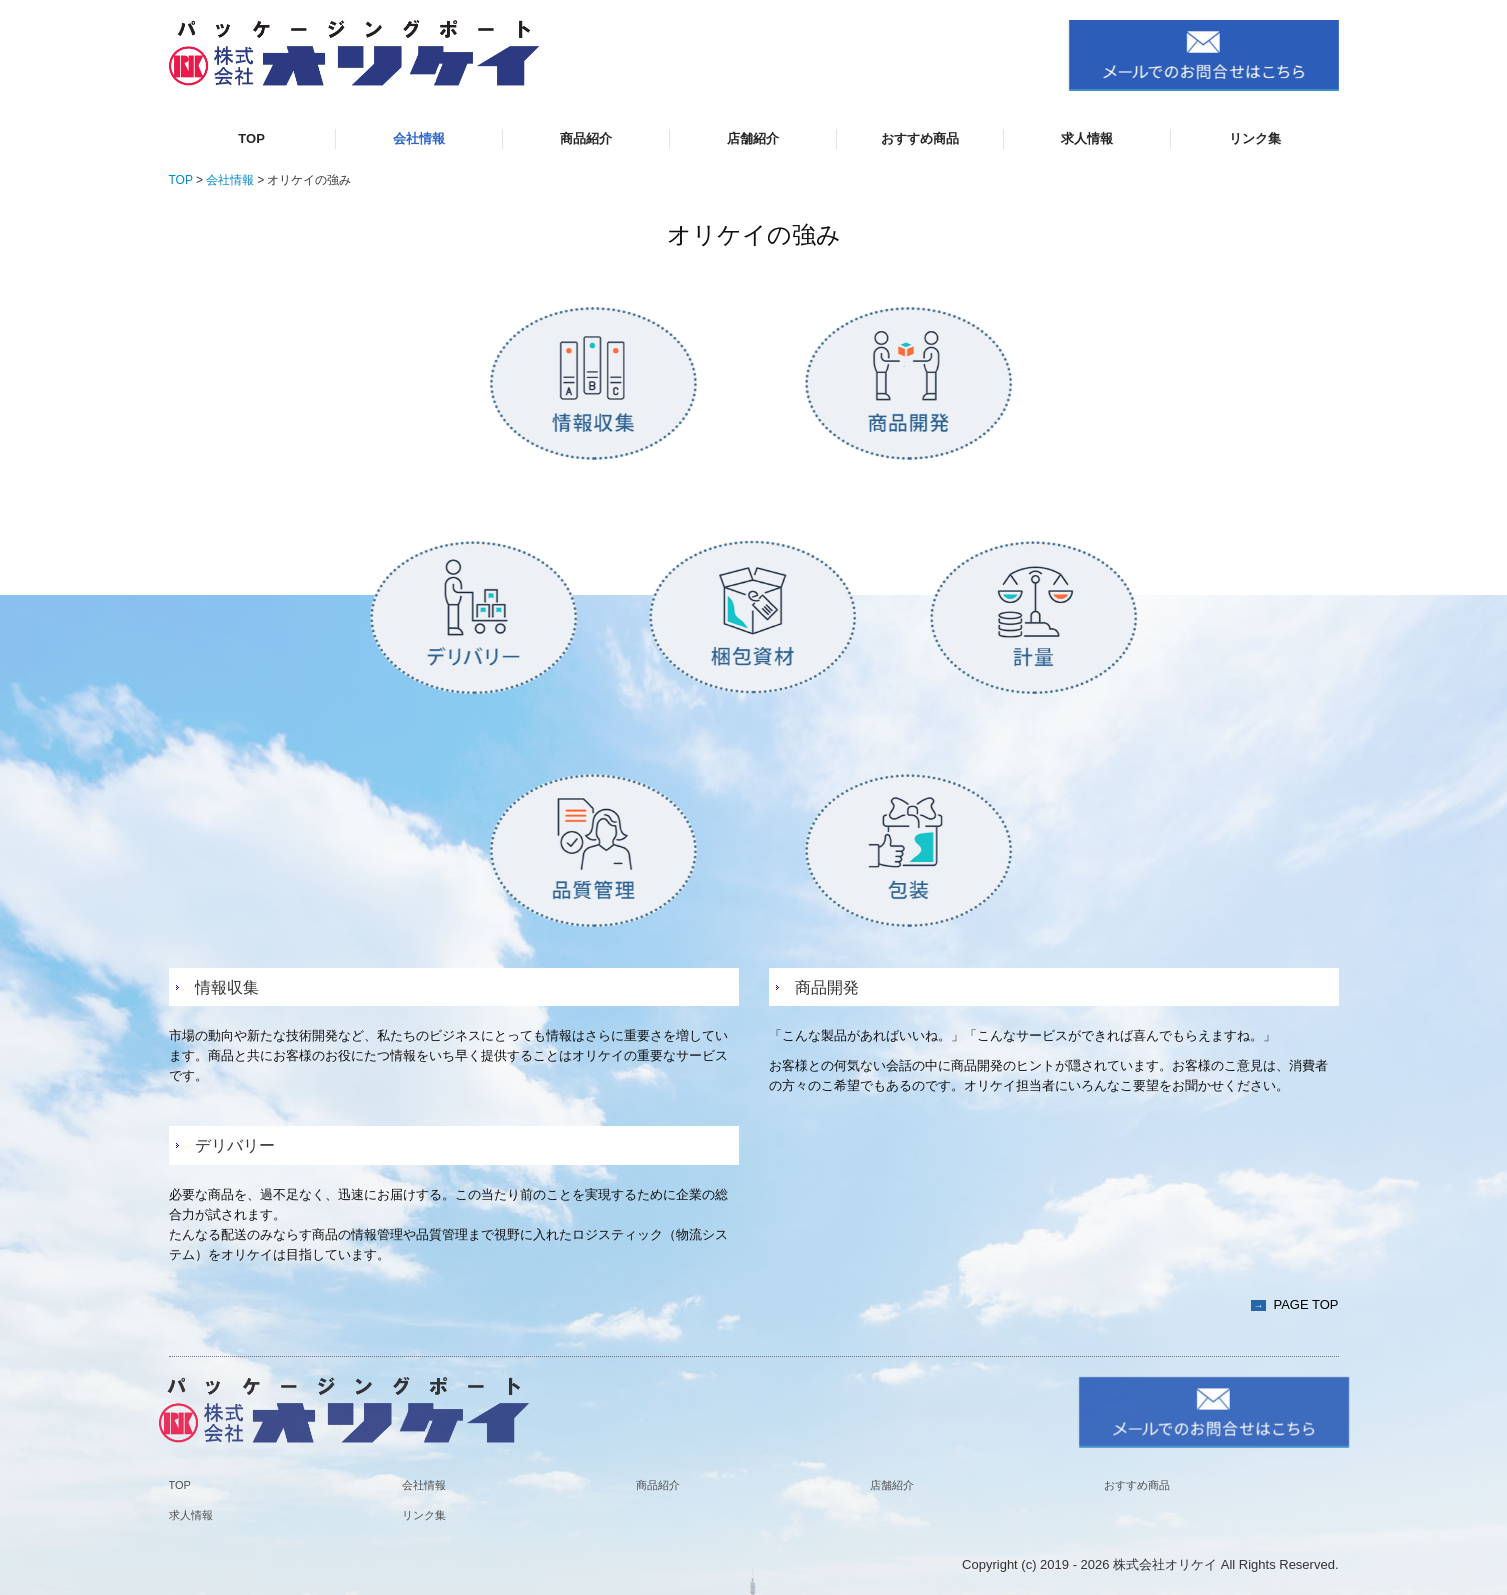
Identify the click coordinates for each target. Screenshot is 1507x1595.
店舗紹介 (753, 138)
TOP (251, 138)
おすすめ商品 (920, 138)
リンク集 (1255, 138)
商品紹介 (586, 138)
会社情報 (419, 138)
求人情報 (1087, 138)
